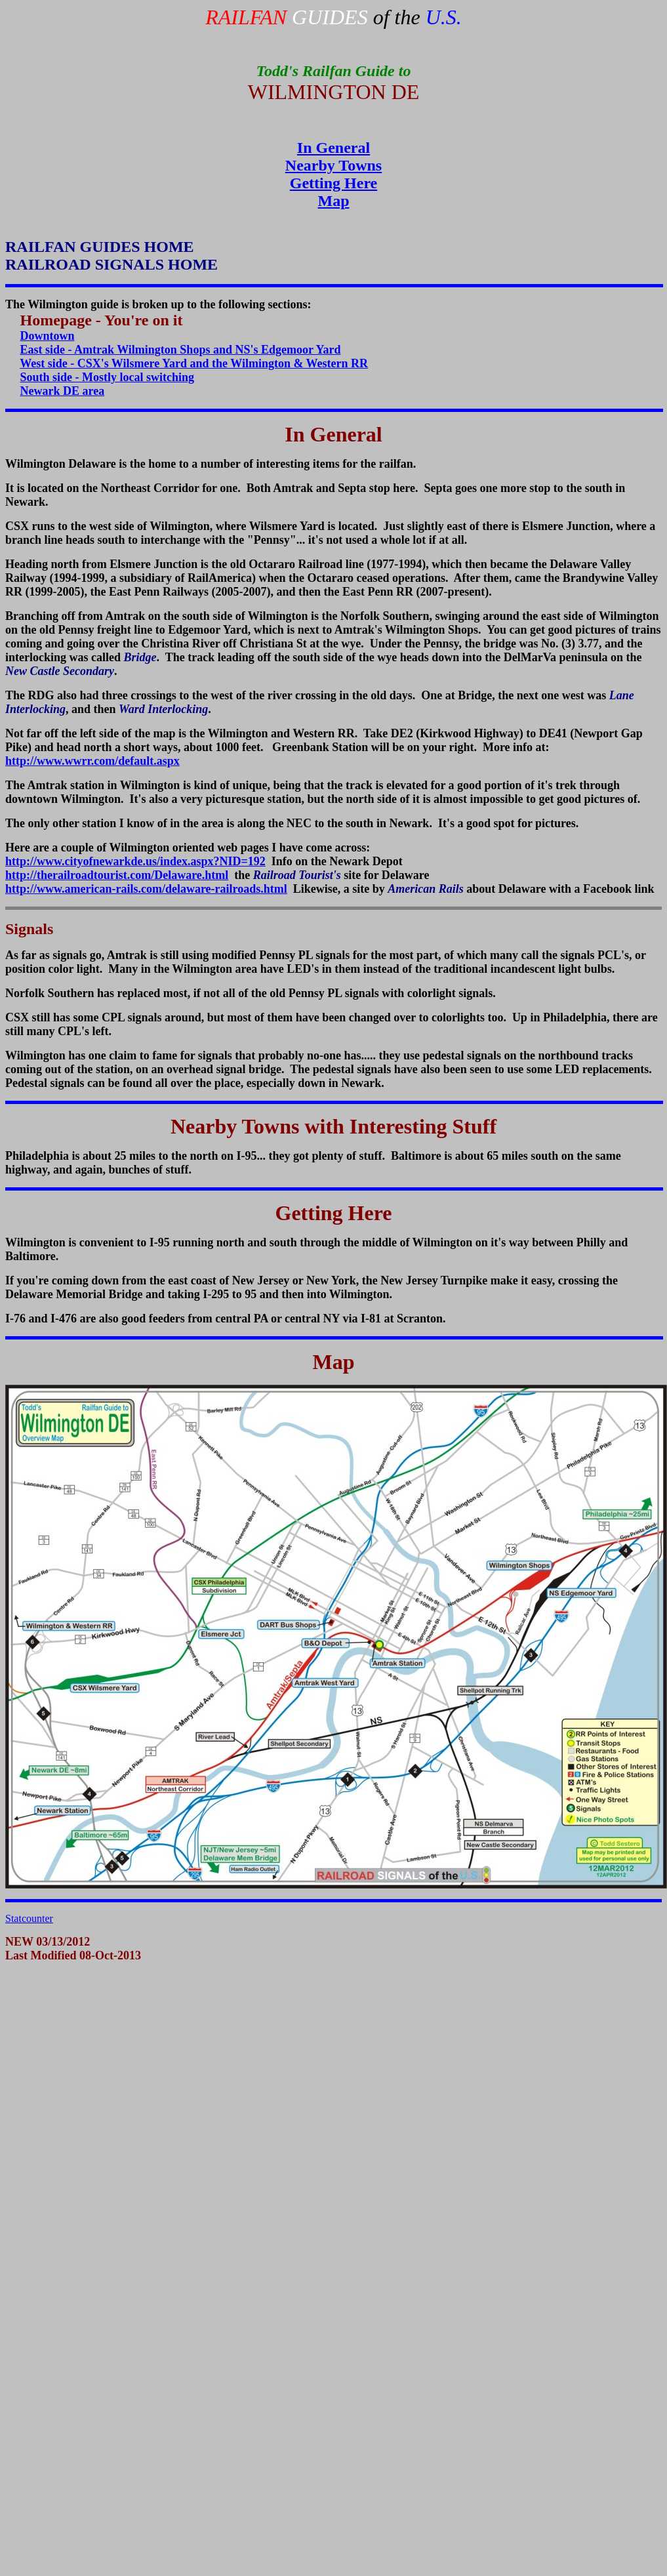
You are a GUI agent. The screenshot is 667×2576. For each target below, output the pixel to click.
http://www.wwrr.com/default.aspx (92, 760)
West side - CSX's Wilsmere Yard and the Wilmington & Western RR (194, 363)
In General (333, 147)
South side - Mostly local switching (107, 377)
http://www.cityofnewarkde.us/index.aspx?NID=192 (135, 861)
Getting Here (334, 183)
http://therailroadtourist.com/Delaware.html (116, 875)
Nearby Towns (333, 165)
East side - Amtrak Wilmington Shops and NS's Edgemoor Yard (180, 349)
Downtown (47, 335)
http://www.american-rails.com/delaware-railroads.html (146, 888)
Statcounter (29, 1918)
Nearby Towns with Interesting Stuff (333, 1126)
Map (334, 200)
